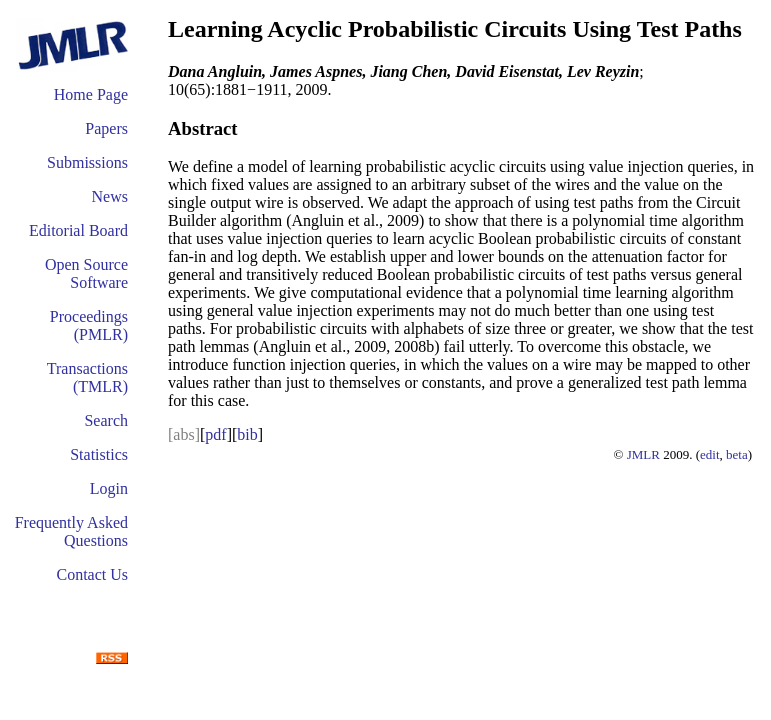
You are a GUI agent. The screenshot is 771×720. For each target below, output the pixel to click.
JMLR (643, 454)
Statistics (99, 454)
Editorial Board (78, 230)
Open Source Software (86, 273)
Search (106, 420)
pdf (215, 434)
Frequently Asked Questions (71, 531)
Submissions (87, 162)
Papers (106, 128)
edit (710, 454)
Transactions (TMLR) (87, 377)
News (110, 196)
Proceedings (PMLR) (89, 325)
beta (737, 454)
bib (247, 434)
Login (109, 488)
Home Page (91, 94)
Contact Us (92, 574)
